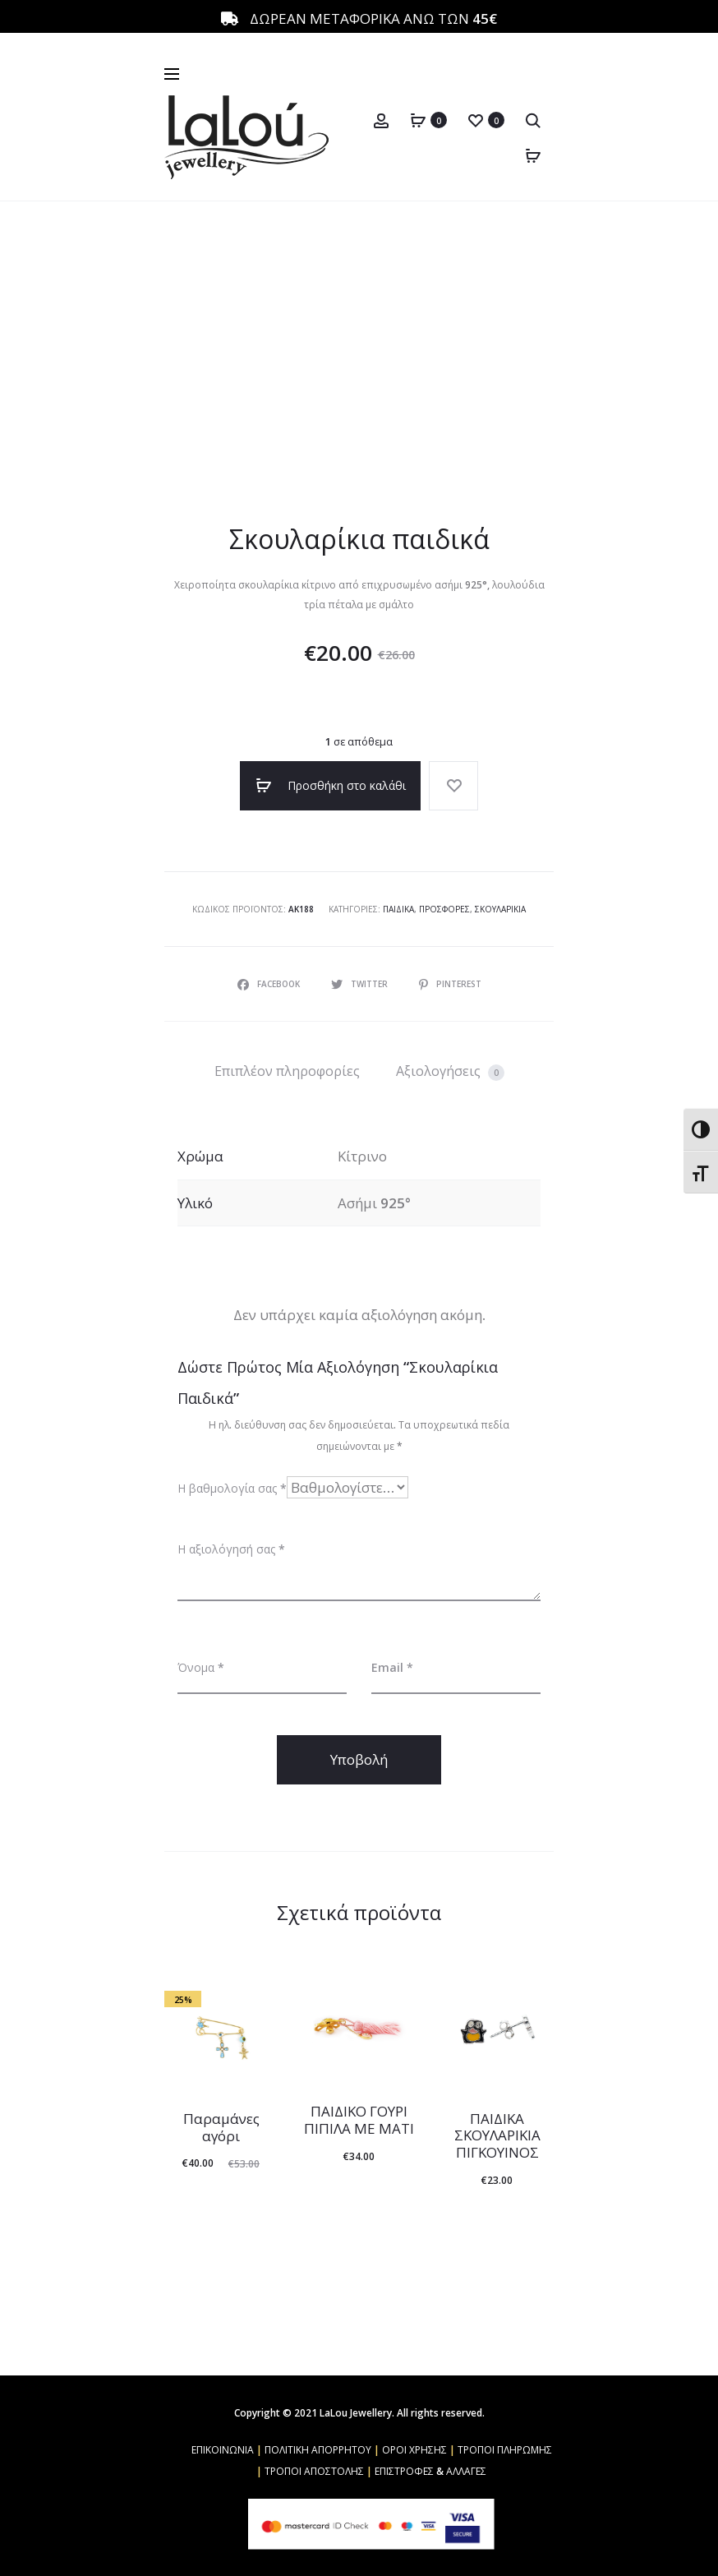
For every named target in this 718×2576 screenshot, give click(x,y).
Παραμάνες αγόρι (221, 2126)
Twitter (360, 984)
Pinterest (450, 984)
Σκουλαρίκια (500, 909)
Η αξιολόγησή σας (231, 1549)
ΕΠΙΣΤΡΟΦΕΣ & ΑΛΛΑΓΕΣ (430, 2471)
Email (392, 1667)
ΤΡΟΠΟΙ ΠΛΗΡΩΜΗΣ (505, 2450)
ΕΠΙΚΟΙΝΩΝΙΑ (222, 2450)
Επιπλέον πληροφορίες (287, 1071)
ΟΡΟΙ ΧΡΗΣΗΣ (414, 2450)
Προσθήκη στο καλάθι (330, 786)
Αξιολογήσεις (450, 1071)
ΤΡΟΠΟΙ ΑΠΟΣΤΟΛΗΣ (314, 2471)
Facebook (269, 984)
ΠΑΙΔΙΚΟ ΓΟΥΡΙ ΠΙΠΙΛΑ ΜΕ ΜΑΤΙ (359, 2119)
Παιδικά (398, 909)
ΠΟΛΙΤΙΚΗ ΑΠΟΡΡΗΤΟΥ (318, 2450)
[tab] (287, 1071)
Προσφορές (444, 909)
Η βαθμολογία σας (232, 1488)
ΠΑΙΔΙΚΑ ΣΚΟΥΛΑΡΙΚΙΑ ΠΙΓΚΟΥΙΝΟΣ (497, 2135)
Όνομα (200, 1667)
